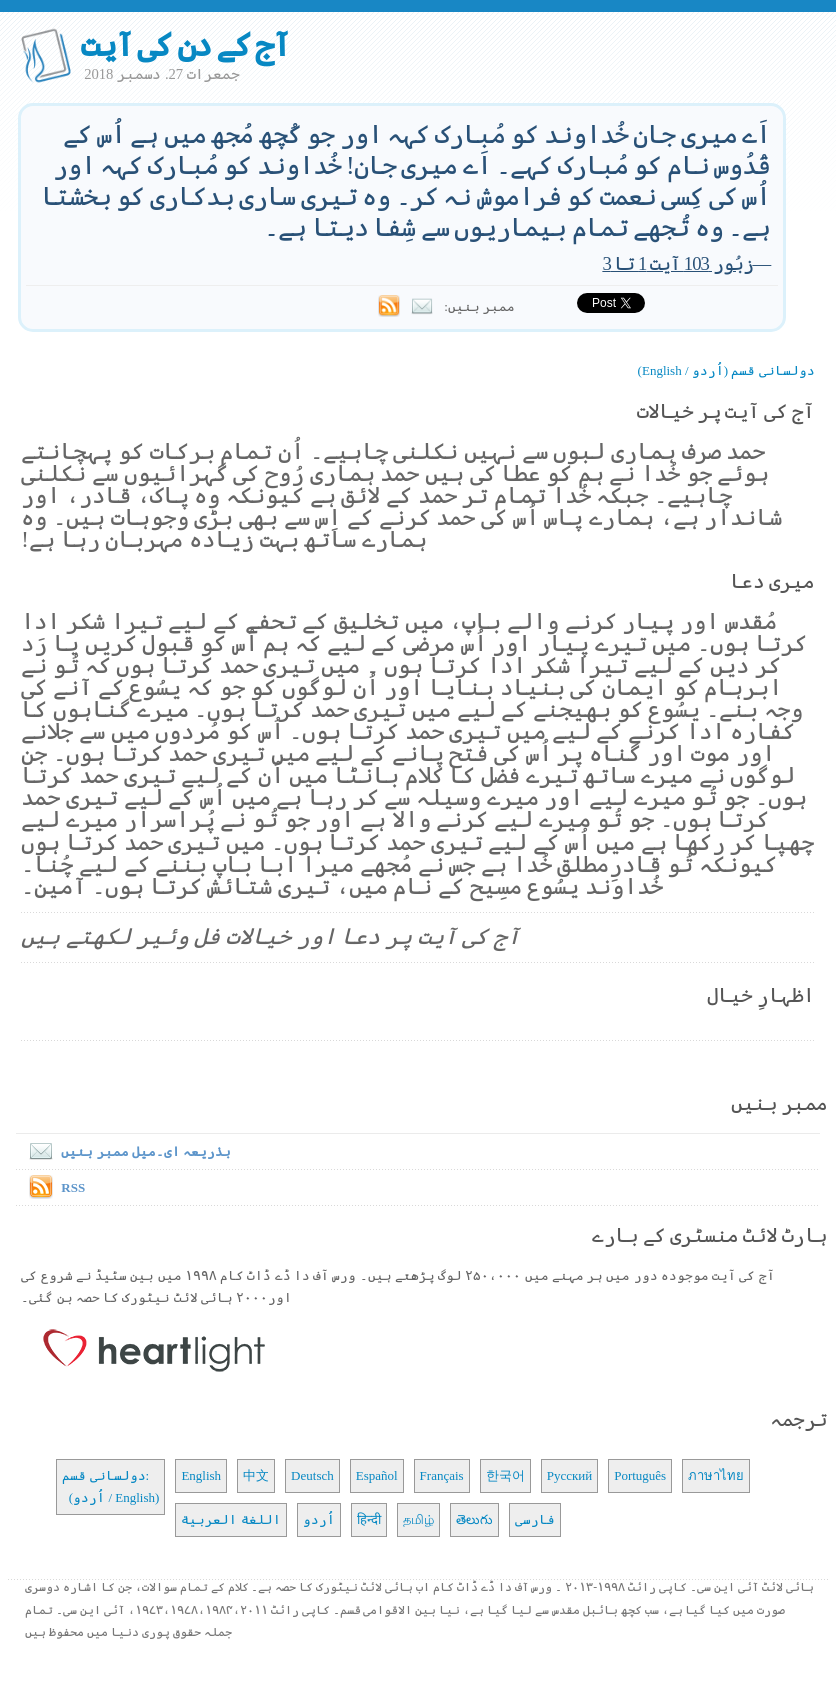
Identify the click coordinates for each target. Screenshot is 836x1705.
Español (377, 1475)
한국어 (505, 1475)
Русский (570, 1475)
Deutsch (312, 1475)
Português (640, 1475)
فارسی (535, 1519)
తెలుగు (474, 1519)
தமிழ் (418, 1519)
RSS (73, 1187)
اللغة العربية (230, 1519)
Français (442, 1475)
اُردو (319, 1519)
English (201, 1475)
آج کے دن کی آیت (184, 45)
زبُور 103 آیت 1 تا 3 (677, 263)
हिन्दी (369, 1519)
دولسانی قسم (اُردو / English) (726, 370)
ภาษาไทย (716, 1475)
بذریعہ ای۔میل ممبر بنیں (126, 1151)
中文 (256, 1475)
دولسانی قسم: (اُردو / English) (110, 1486)
